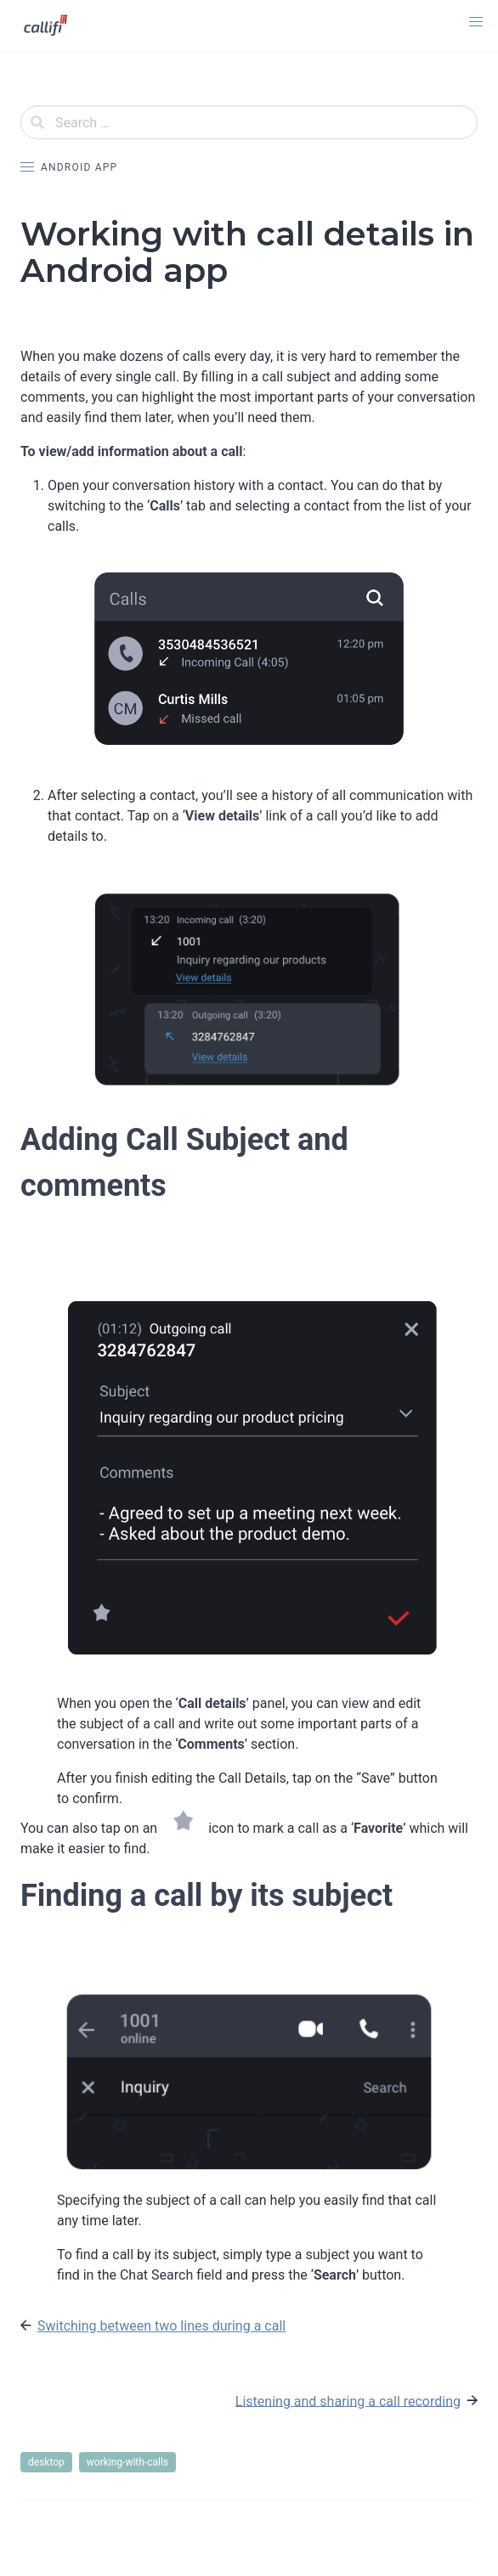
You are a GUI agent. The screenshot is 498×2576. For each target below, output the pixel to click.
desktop (46, 2462)
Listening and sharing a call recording (348, 2401)
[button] (476, 22)
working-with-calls (127, 2462)
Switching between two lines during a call (161, 2326)
